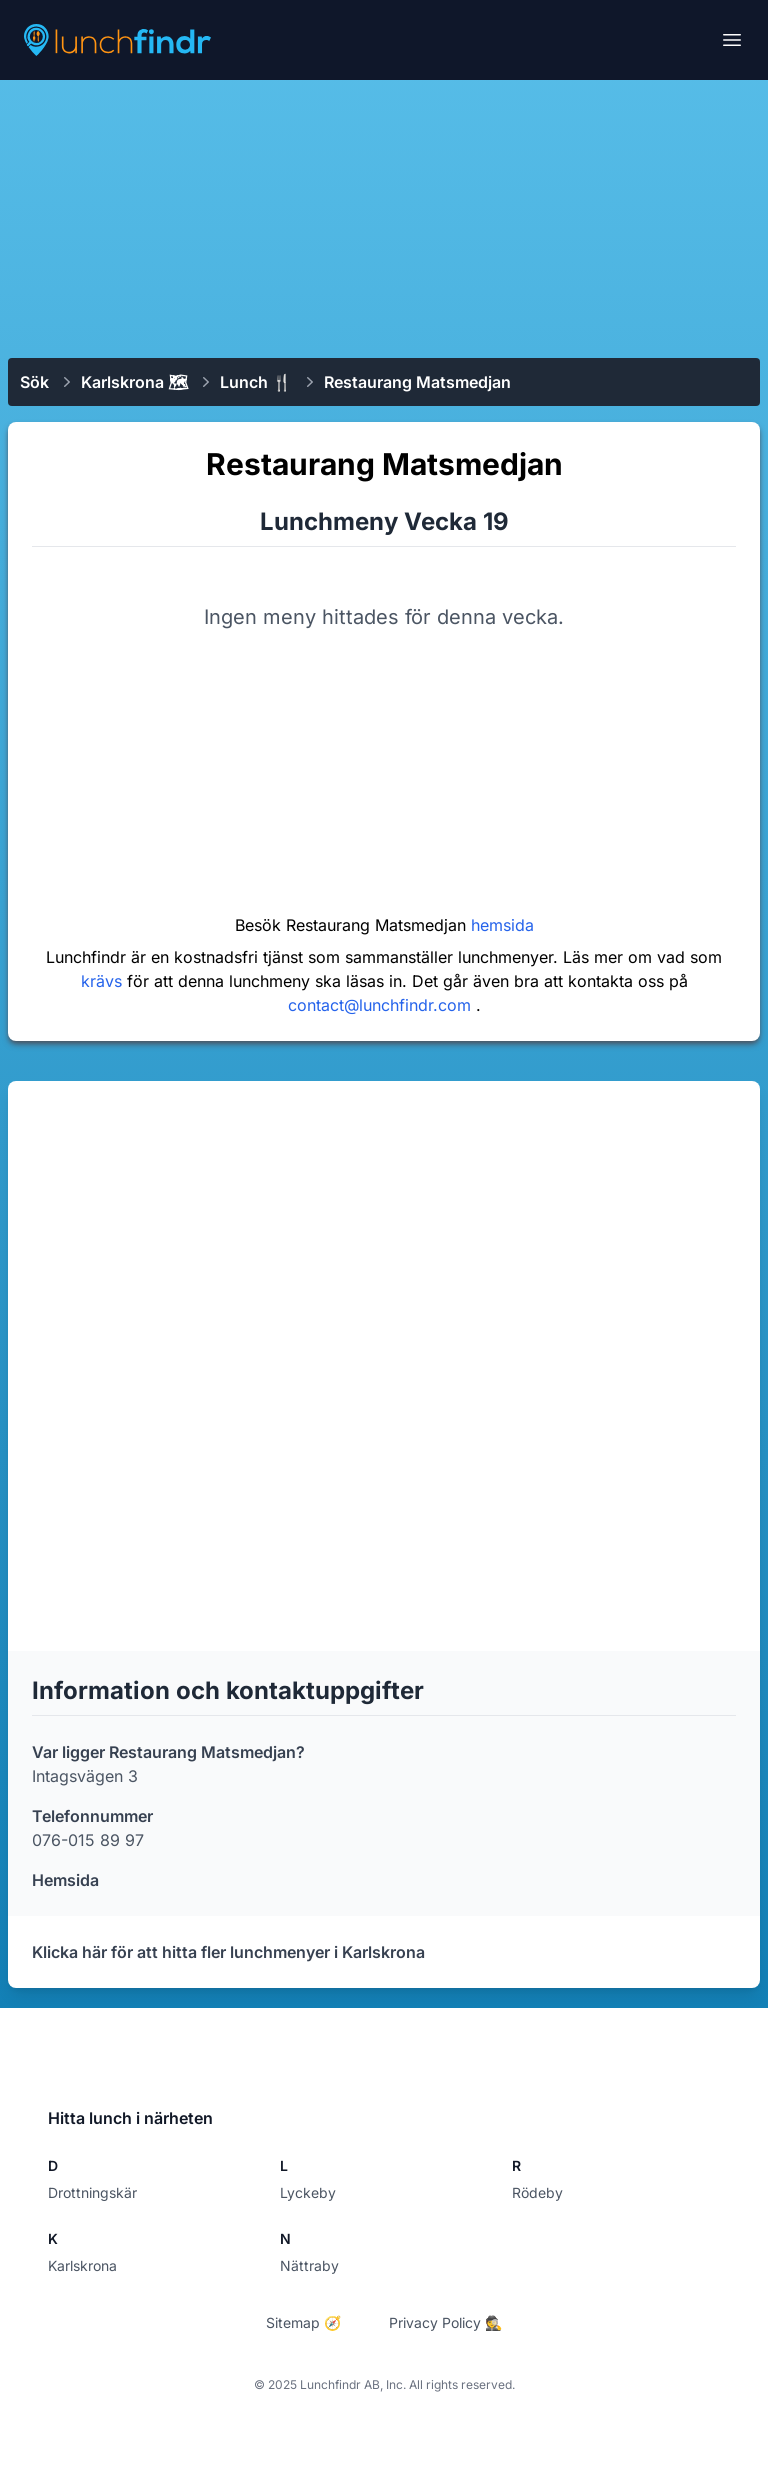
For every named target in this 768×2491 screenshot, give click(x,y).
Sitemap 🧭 (303, 2322)
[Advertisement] (384, 217)
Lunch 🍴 (256, 382)
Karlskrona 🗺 (134, 382)
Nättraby (309, 2265)
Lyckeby (308, 2192)
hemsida (502, 925)
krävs (104, 981)
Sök (34, 382)
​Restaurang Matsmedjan (417, 382)
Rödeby (537, 2192)
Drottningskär (92, 2192)
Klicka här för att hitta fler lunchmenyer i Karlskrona (228, 1952)
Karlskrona (82, 2265)
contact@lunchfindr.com (382, 1005)
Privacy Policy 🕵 (445, 2322)
